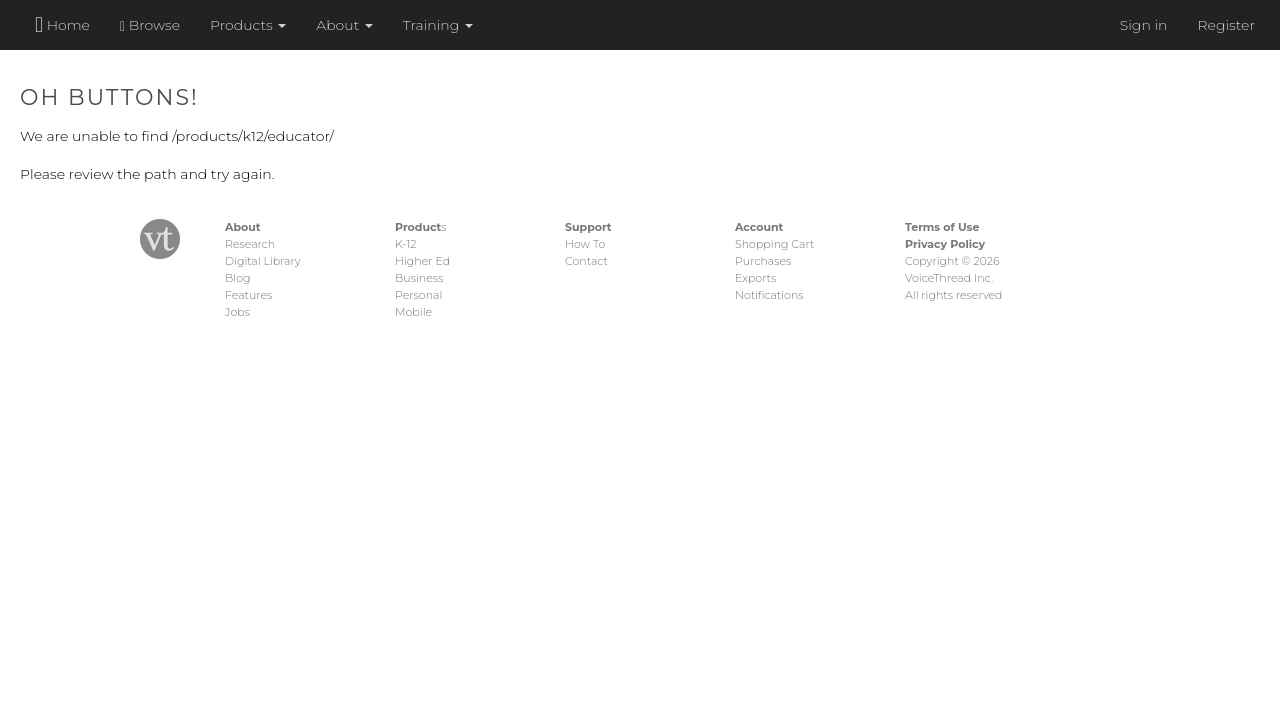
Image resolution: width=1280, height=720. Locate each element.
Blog (237, 278)
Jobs (237, 312)
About (344, 25)
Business (419, 278)
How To (585, 244)
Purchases (763, 261)
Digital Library (263, 261)
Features (248, 295)
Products (248, 25)
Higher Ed (422, 261)
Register (1226, 25)
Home (62, 24)
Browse (150, 25)
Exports (755, 278)
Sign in (1144, 25)
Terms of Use (942, 227)
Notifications (769, 295)
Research (250, 244)
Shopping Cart (774, 244)
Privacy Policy (945, 244)
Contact (586, 261)
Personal (418, 295)
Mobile (413, 312)
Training (438, 25)
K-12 (405, 244)
